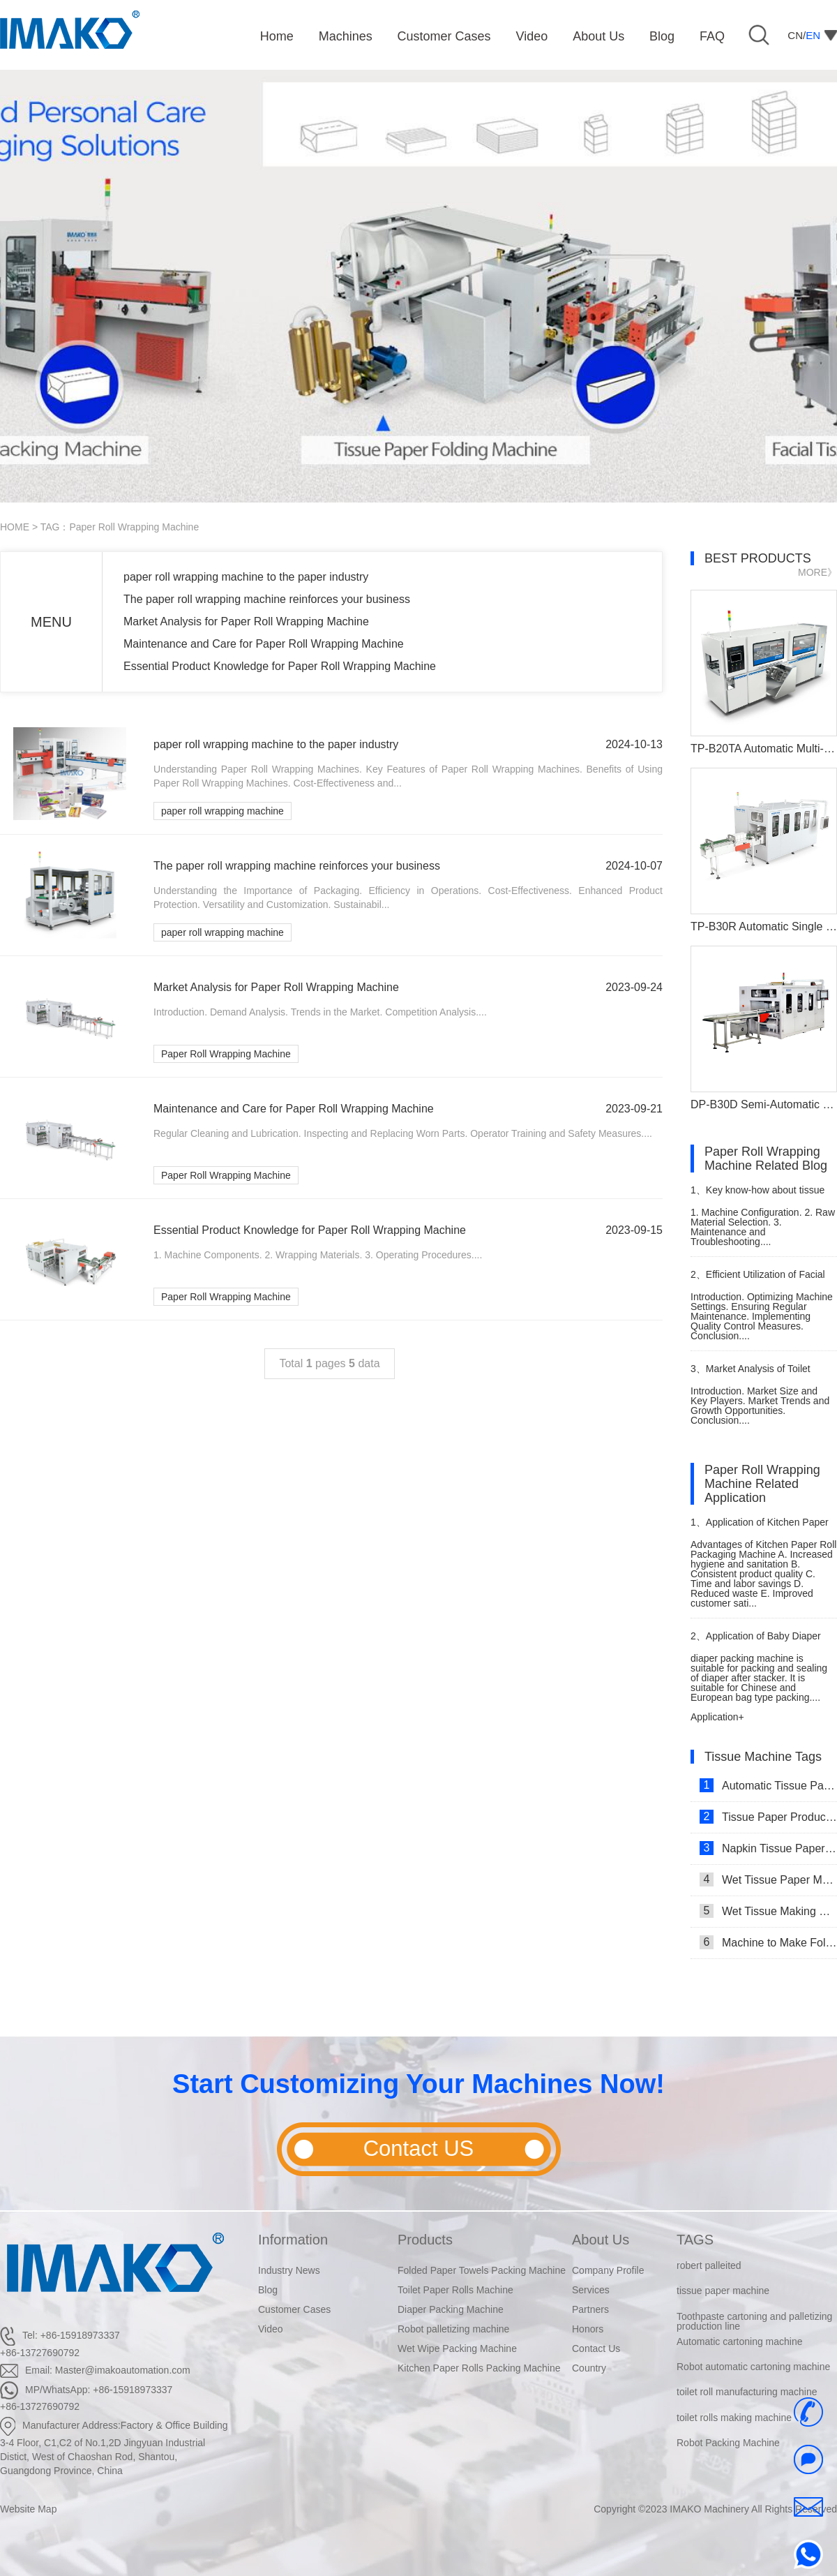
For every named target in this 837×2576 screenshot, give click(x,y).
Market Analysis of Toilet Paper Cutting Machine (750, 1374)
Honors (587, 2329)
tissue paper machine (723, 2290)
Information (293, 2239)
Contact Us (596, 2348)
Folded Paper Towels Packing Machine (482, 2270)
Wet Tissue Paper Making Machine (768, 1879)
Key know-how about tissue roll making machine (757, 1195)
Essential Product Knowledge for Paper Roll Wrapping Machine (279, 666)
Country (589, 2368)
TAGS (695, 2239)
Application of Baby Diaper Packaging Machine (756, 1641)
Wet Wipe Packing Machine (457, 2348)
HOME (14, 527)
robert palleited (709, 2265)
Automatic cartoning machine (740, 2341)
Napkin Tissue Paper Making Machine (768, 1848)
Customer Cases (294, 2309)
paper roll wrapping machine (222, 811)
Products (425, 2239)
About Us (600, 2239)
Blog (268, 2289)
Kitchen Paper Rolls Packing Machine (479, 2368)
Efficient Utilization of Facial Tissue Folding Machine (758, 1280)
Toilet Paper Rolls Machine (455, 2289)
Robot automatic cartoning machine (753, 2367)
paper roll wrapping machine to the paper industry (245, 577)
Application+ (717, 1716)
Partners (590, 2309)
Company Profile (608, 2270)
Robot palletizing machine (453, 2329)
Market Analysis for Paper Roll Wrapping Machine (246, 621)
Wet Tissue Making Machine (768, 1911)
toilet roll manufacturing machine (747, 2392)
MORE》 (817, 572)
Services (591, 2289)
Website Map (28, 2509)
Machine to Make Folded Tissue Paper (768, 1942)
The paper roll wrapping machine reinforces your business (266, 599)
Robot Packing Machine (728, 2443)
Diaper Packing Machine (451, 2309)
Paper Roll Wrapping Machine (226, 1053)
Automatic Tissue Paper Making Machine (768, 1785)
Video (270, 2329)
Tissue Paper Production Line (768, 1817)
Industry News (289, 2270)
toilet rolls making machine (734, 2417)
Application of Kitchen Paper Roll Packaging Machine (760, 1528)
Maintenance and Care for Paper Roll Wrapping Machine (263, 644)
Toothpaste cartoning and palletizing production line (754, 2321)
